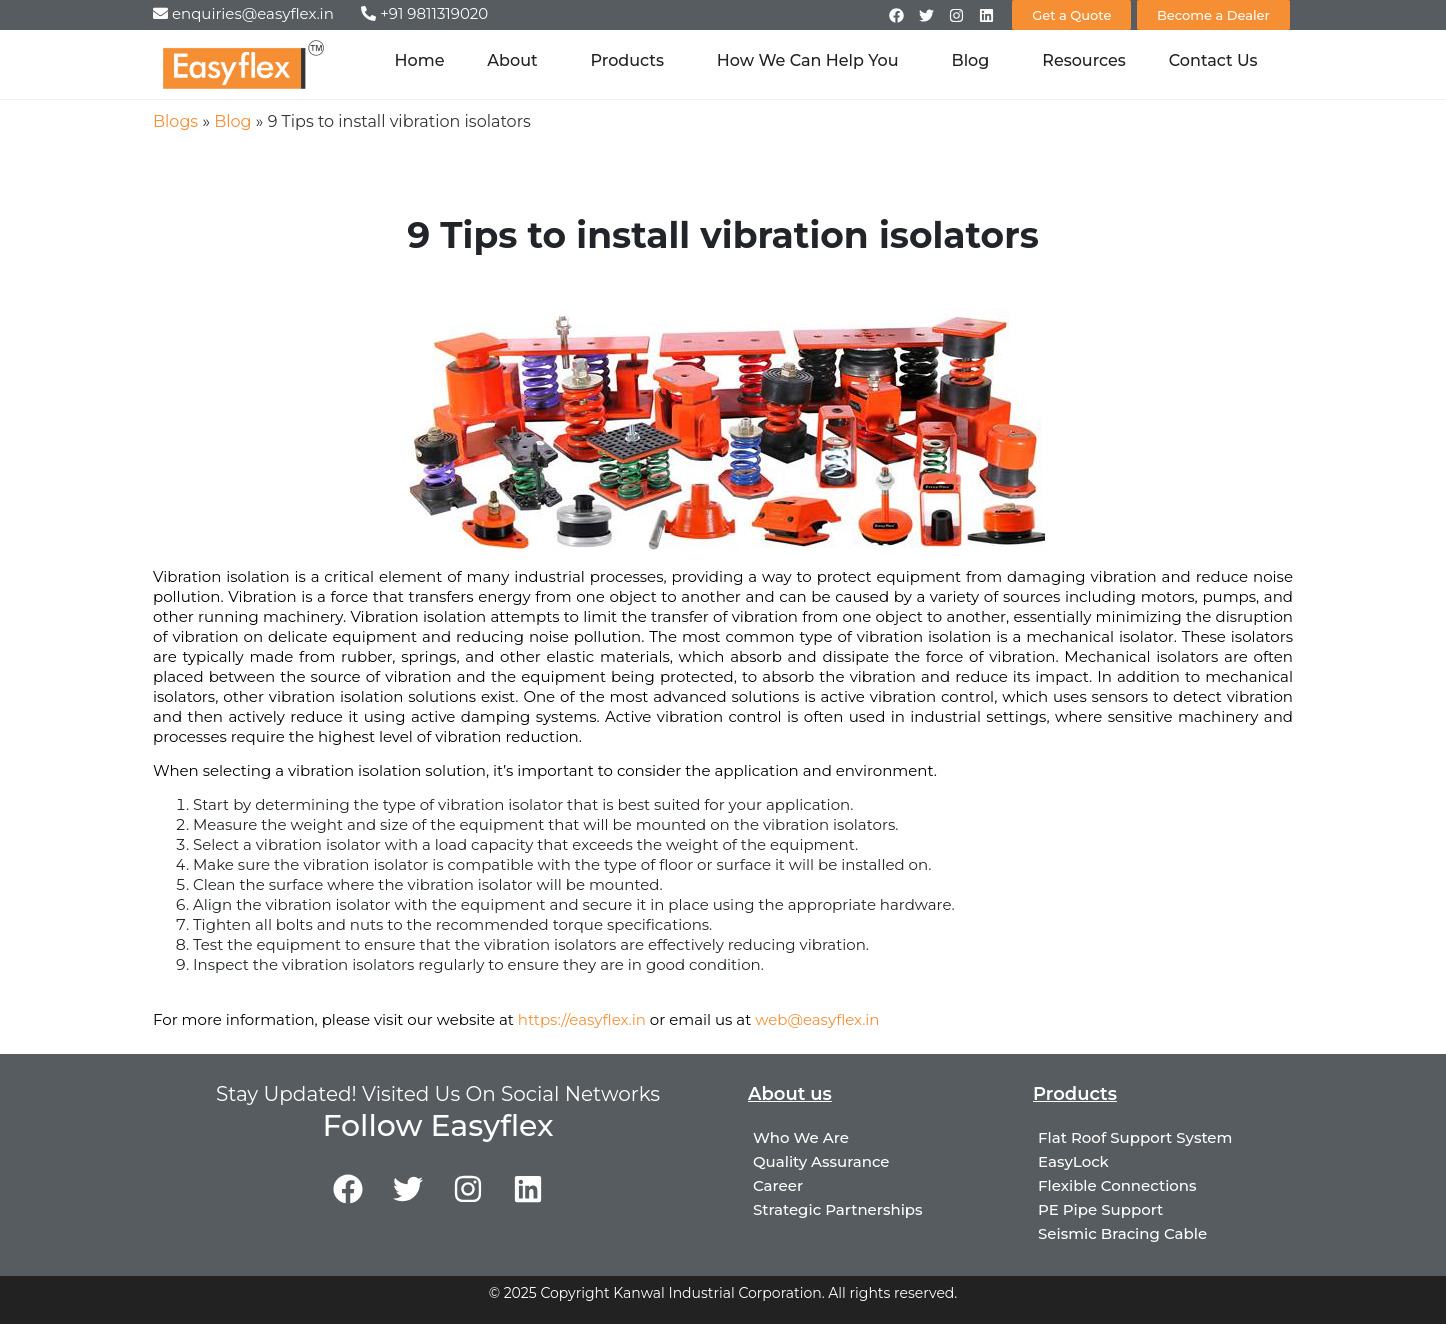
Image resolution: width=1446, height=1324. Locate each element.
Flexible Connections (1117, 1185)
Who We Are (801, 1137)
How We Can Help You (813, 61)
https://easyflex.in (582, 1019)
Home (420, 60)
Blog (976, 61)
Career (778, 1185)
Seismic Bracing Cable (1122, 1233)
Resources (1084, 60)
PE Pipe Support (1100, 1209)
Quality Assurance (821, 1161)
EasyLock (1073, 1161)
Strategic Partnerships (838, 1209)
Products (632, 61)
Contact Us (1213, 60)
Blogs (175, 121)
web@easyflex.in (817, 1019)
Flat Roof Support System (1135, 1137)
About (517, 61)
